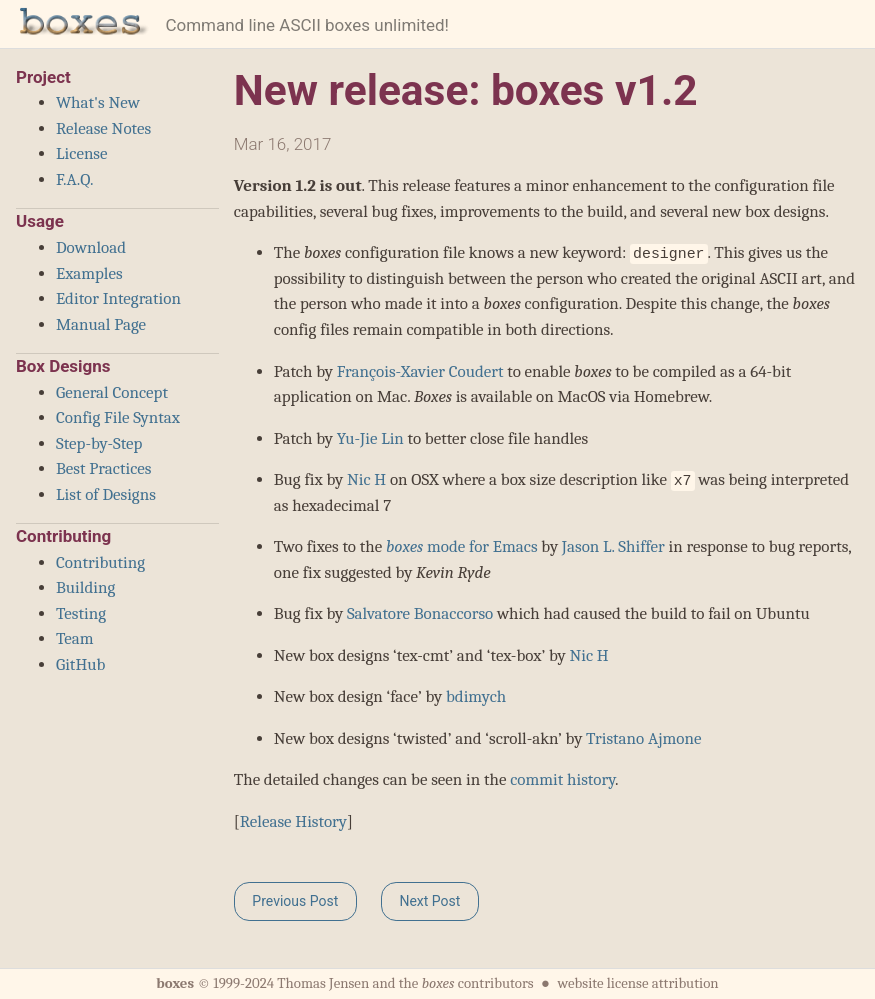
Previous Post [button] (295, 901)
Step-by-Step (99, 443)
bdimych (476, 696)
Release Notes (103, 128)
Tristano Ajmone (643, 738)
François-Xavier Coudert (420, 371)
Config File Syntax (118, 417)
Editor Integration (118, 298)
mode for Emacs (462, 546)
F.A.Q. (74, 179)
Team (75, 638)
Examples (89, 273)
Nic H (366, 479)
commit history (562, 779)
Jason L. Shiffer (613, 546)
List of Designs (106, 494)
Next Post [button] (429, 901)
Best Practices (103, 468)
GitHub (80, 664)
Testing (81, 613)
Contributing (100, 562)
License (82, 153)
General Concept (112, 392)
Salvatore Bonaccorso (420, 613)
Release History (293, 821)
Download (91, 247)
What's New (98, 102)
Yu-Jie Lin (370, 438)
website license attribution (637, 983)
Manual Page (101, 324)
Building (85, 587)
